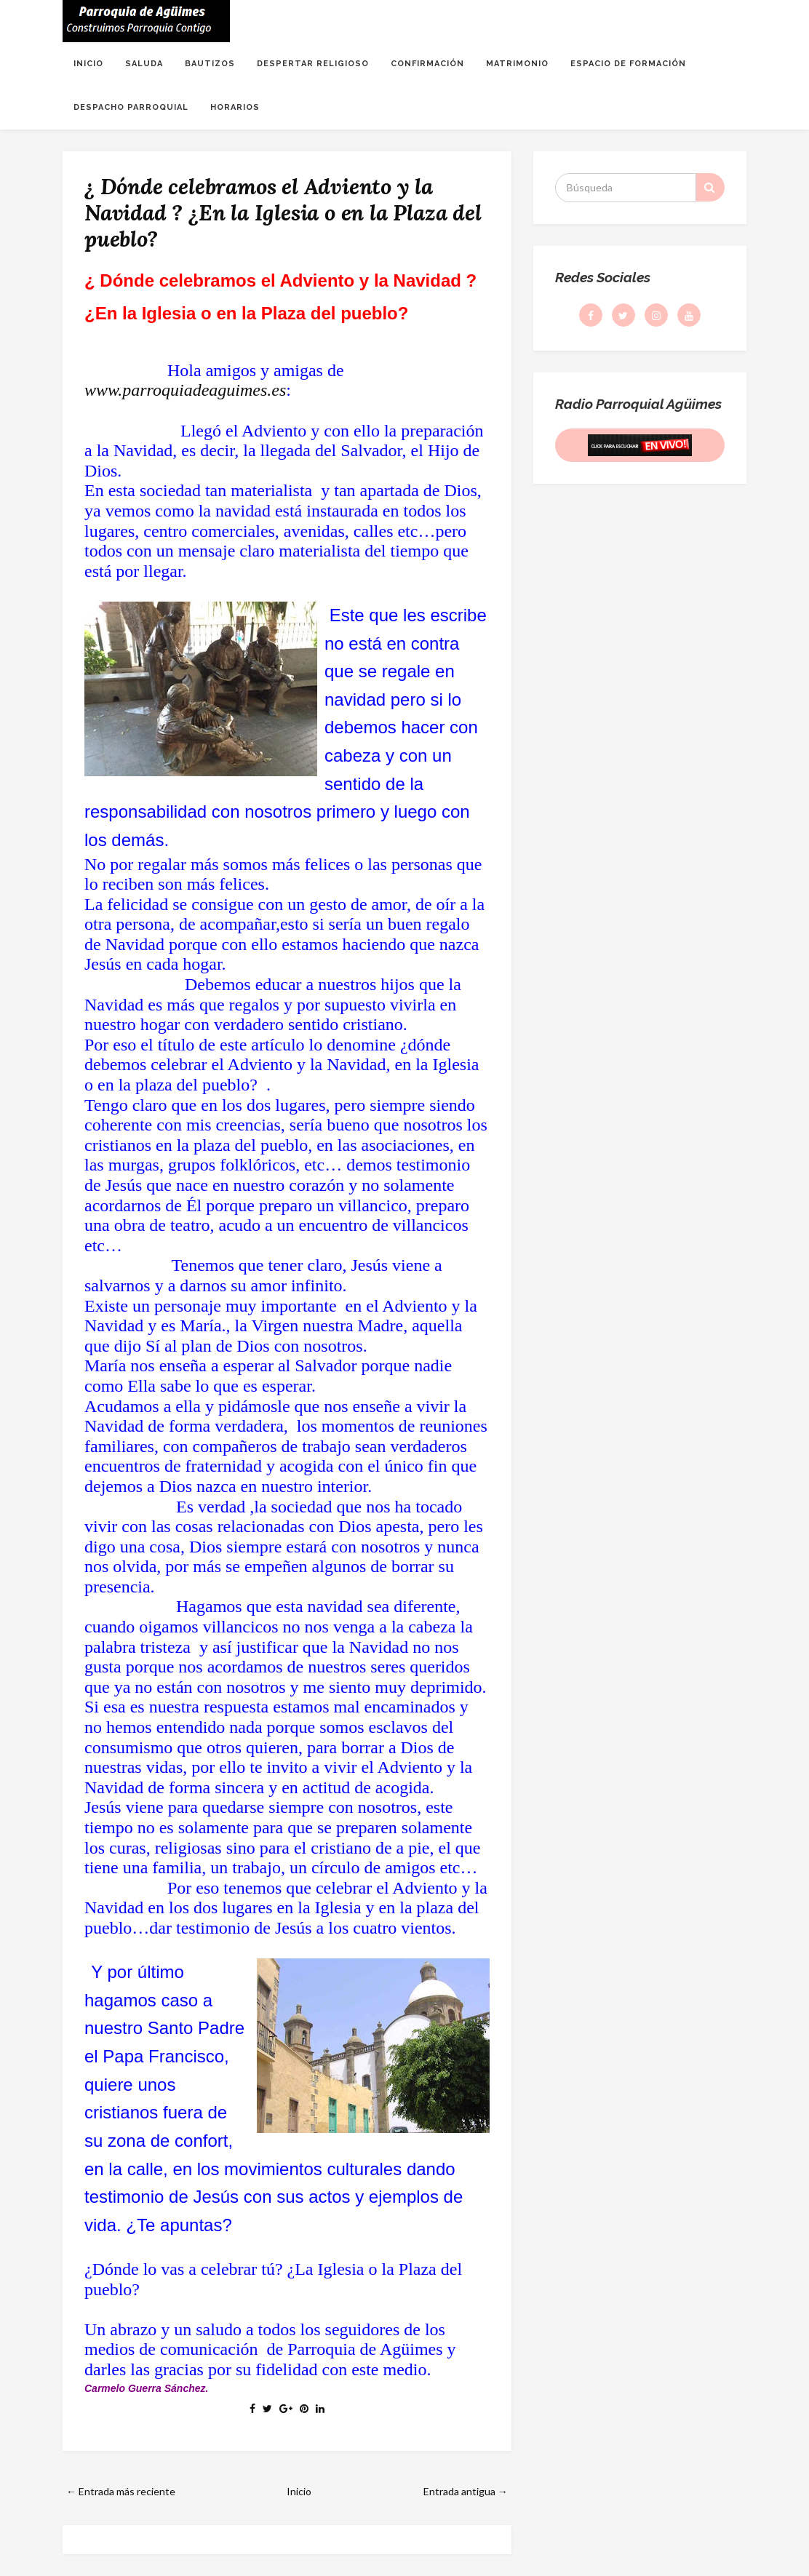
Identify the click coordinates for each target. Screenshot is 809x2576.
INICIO (88, 63)
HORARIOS (235, 107)
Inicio (299, 2491)
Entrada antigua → (465, 2491)
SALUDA (144, 63)
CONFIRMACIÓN (427, 63)
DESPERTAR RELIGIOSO (313, 63)
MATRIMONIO (517, 63)
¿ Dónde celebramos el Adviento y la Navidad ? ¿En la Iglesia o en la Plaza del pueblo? (283, 212)
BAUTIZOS (210, 63)
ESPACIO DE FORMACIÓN (628, 63)
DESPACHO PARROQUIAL (130, 107)
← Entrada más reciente (120, 2491)
